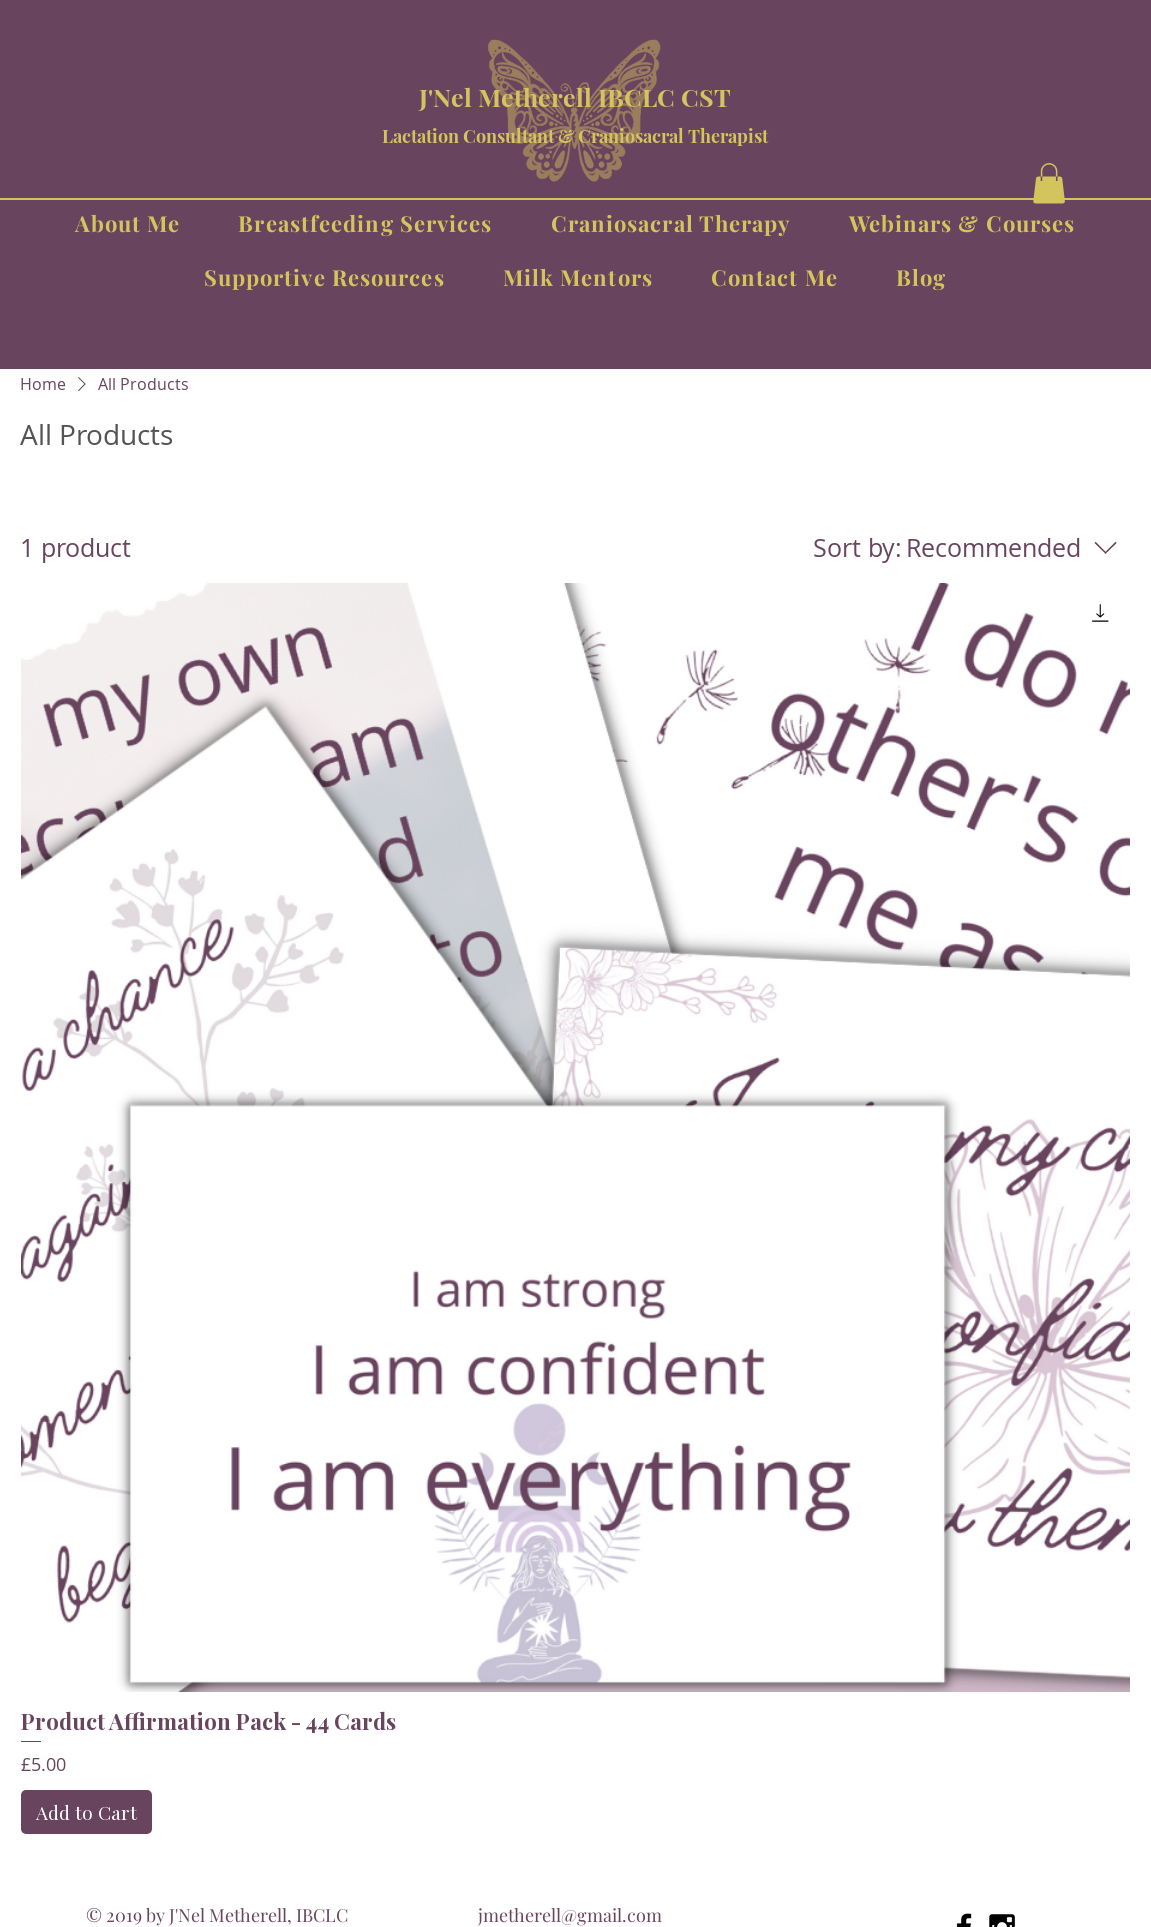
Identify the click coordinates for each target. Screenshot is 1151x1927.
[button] (1049, 183)
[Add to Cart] (86, 1812)
